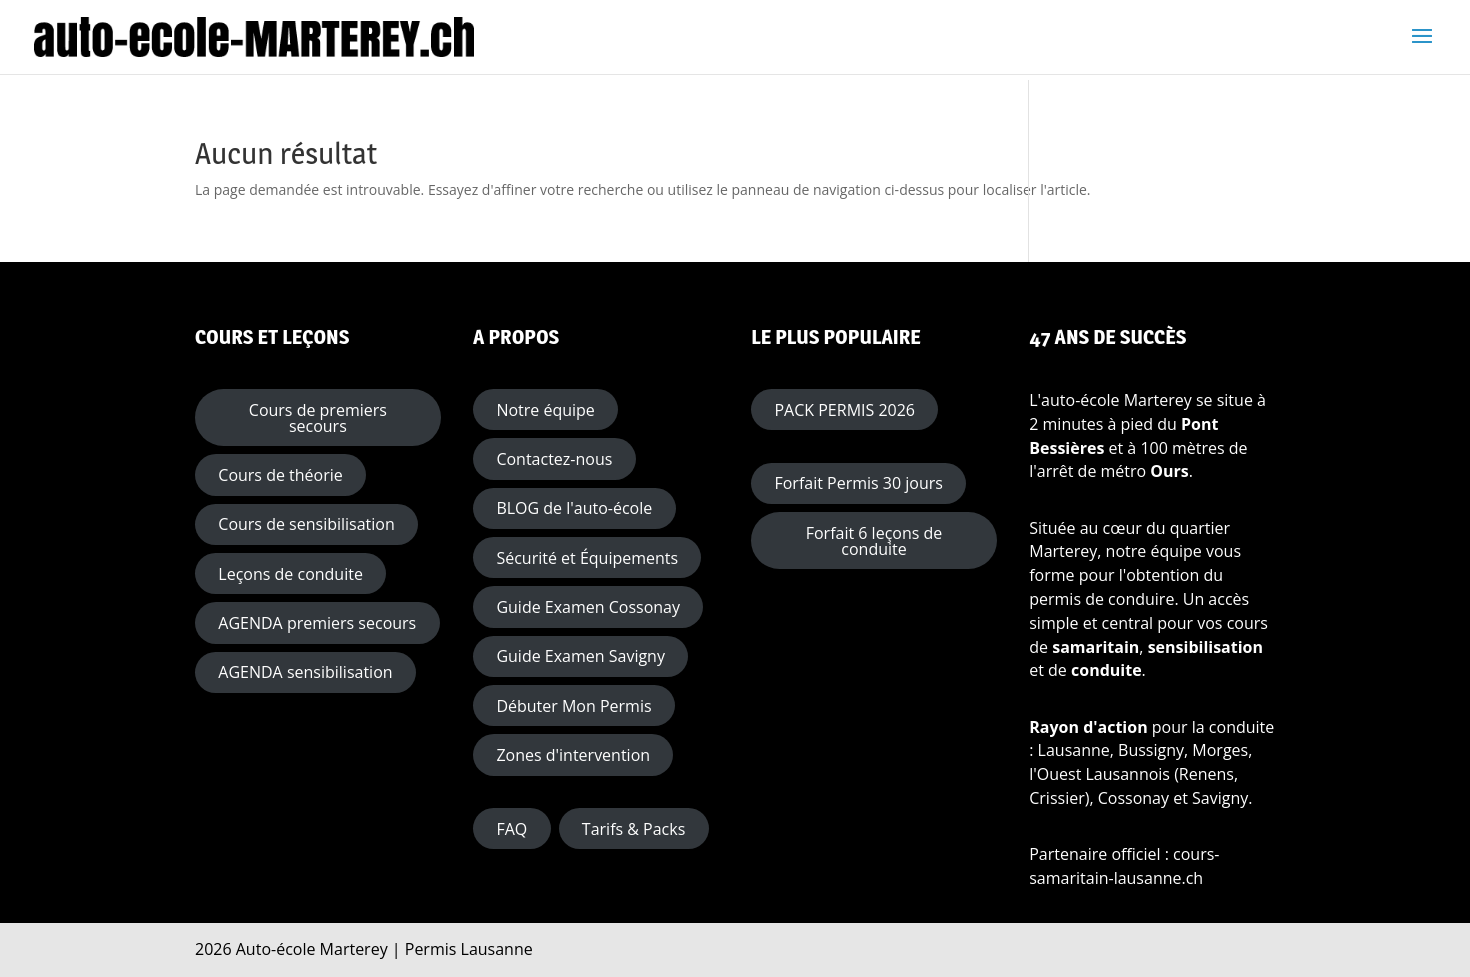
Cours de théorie (280, 475)
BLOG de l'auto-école (574, 508)
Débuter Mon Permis (573, 706)
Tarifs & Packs (633, 829)
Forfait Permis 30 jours (858, 483)
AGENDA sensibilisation (305, 672)
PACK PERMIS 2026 (844, 410)
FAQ (511, 829)
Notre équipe (545, 410)
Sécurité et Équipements (587, 558)
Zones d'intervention (573, 755)
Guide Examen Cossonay (588, 607)
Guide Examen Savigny (580, 656)
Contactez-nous (554, 459)
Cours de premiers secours (318, 418)
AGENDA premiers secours (317, 623)
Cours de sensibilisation (306, 524)
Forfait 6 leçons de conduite (874, 541)
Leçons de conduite (290, 574)
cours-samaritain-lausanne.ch (1124, 866)
